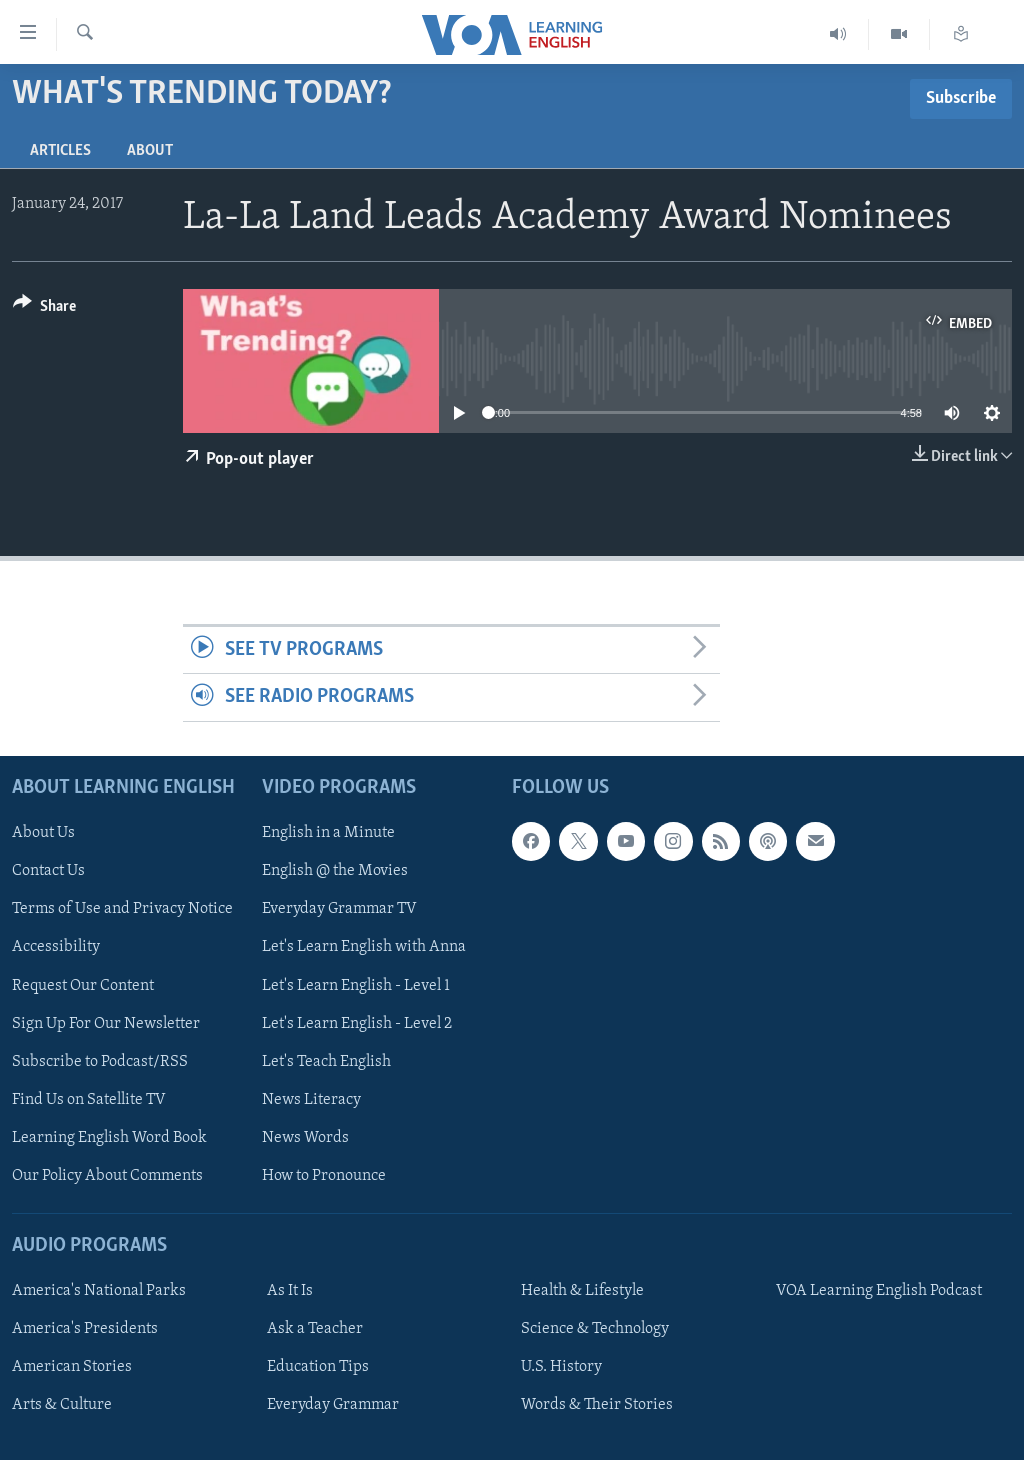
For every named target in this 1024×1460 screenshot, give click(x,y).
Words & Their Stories (597, 1405)
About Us (43, 833)
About (150, 151)
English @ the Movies (335, 871)
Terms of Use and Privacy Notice (122, 909)
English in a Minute (328, 833)
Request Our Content (83, 985)
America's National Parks (99, 1291)
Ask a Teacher (315, 1329)
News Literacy (311, 1099)
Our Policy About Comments (107, 1176)
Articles (60, 151)
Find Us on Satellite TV (89, 1099)
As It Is (290, 1291)
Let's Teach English (326, 1061)
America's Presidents (85, 1329)
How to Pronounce (324, 1176)
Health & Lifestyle (582, 1291)
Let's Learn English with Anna (364, 947)
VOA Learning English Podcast (879, 1291)
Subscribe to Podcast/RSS (100, 1061)
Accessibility (56, 947)
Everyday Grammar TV (339, 909)
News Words (305, 1138)
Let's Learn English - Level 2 (357, 1023)
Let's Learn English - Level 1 (356, 985)
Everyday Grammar (333, 1405)
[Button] (44, 309)
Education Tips (318, 1367)
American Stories (72, 1367)
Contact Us (48, 871)
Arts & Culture (62, 1405)
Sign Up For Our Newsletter (106, 1023)
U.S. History (561, 1367)
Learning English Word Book (109, 1138)
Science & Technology (595, 1329)
